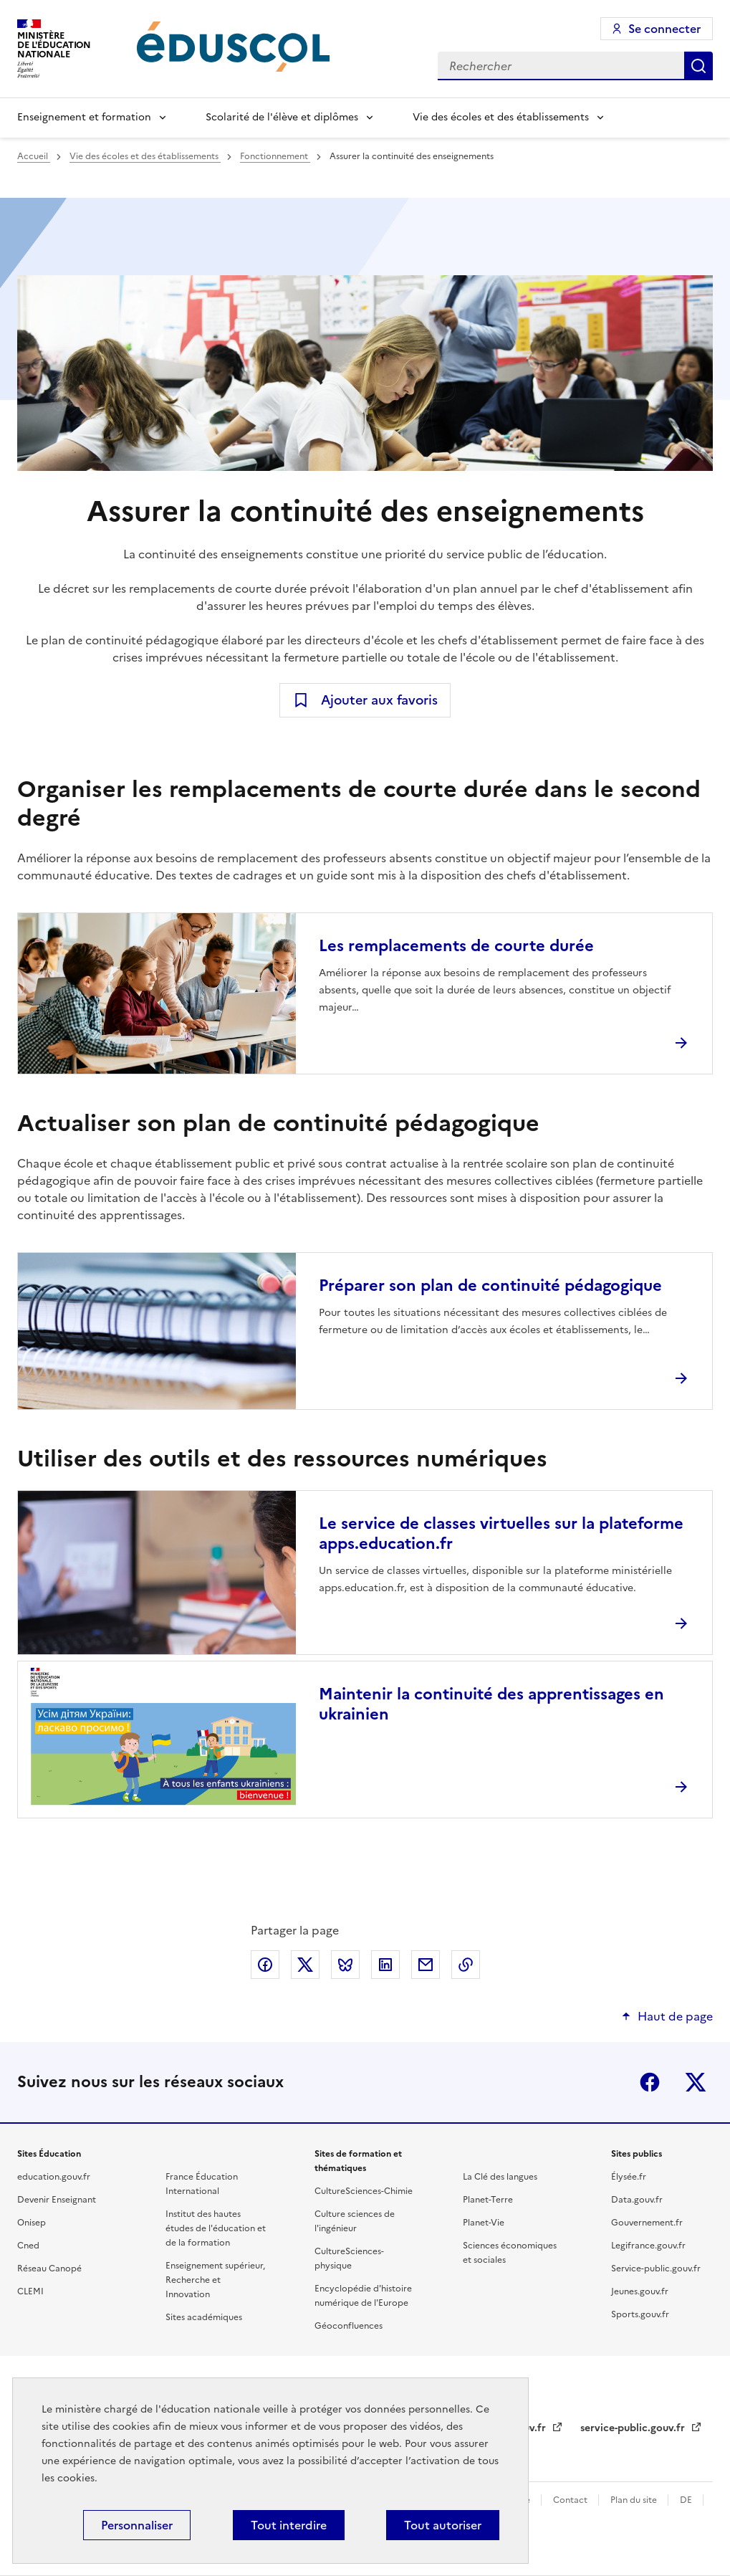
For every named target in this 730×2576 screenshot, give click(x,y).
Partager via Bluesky (345, 1964)
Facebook (650, 2082)
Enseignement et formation (84, 117)
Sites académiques (203, 2317)
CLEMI (30, 2291)
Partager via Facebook (265, 1964)
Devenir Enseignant (56, 2199)
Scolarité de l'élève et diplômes (282, 117)
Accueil (33, 156)
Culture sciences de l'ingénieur (354, 2221)
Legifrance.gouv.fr (648, 2245)
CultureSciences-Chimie (363, 2191)
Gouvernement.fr (647, 2222)
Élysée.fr (628, 2176)
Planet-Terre (488, 2199)
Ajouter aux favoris (379, 700)
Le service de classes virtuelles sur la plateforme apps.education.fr (501, 1533)
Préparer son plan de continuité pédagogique (490, 1285)
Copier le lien (465, 1964)
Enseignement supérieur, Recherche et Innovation (215, 2280)
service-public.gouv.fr (634, 2428)
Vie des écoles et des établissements (501, 117)
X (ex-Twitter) (695, 2082)
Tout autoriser (442, 2525)
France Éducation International (201, 2184)
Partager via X (305, 1964)
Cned (28, 2245)
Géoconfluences (348, 2325)
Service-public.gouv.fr (656, 2268)
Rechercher (698, 66)
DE (687, 2500)
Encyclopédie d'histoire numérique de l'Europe (363, 2295)
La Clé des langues (500, 2176)
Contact (571, 2500)
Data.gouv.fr (637, 2199)
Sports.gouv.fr (640, 2314)
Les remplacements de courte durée (456, 946)
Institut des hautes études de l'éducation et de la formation (215, 2228)
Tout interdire (289, 2525)
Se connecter (664, 28)
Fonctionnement (275, 156)
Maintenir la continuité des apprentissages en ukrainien (491, 1704)
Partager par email (425, 1964)
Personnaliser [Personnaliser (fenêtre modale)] (137, 2525)
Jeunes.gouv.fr (639, 2291)
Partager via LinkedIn (385, 1964)
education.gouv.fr (53, 2176)
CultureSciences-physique (349, 2258)
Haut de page (675, 2016)
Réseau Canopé (49, 2268)
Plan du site (634, 2500)
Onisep (31, 2222)
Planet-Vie (483, 2222)
